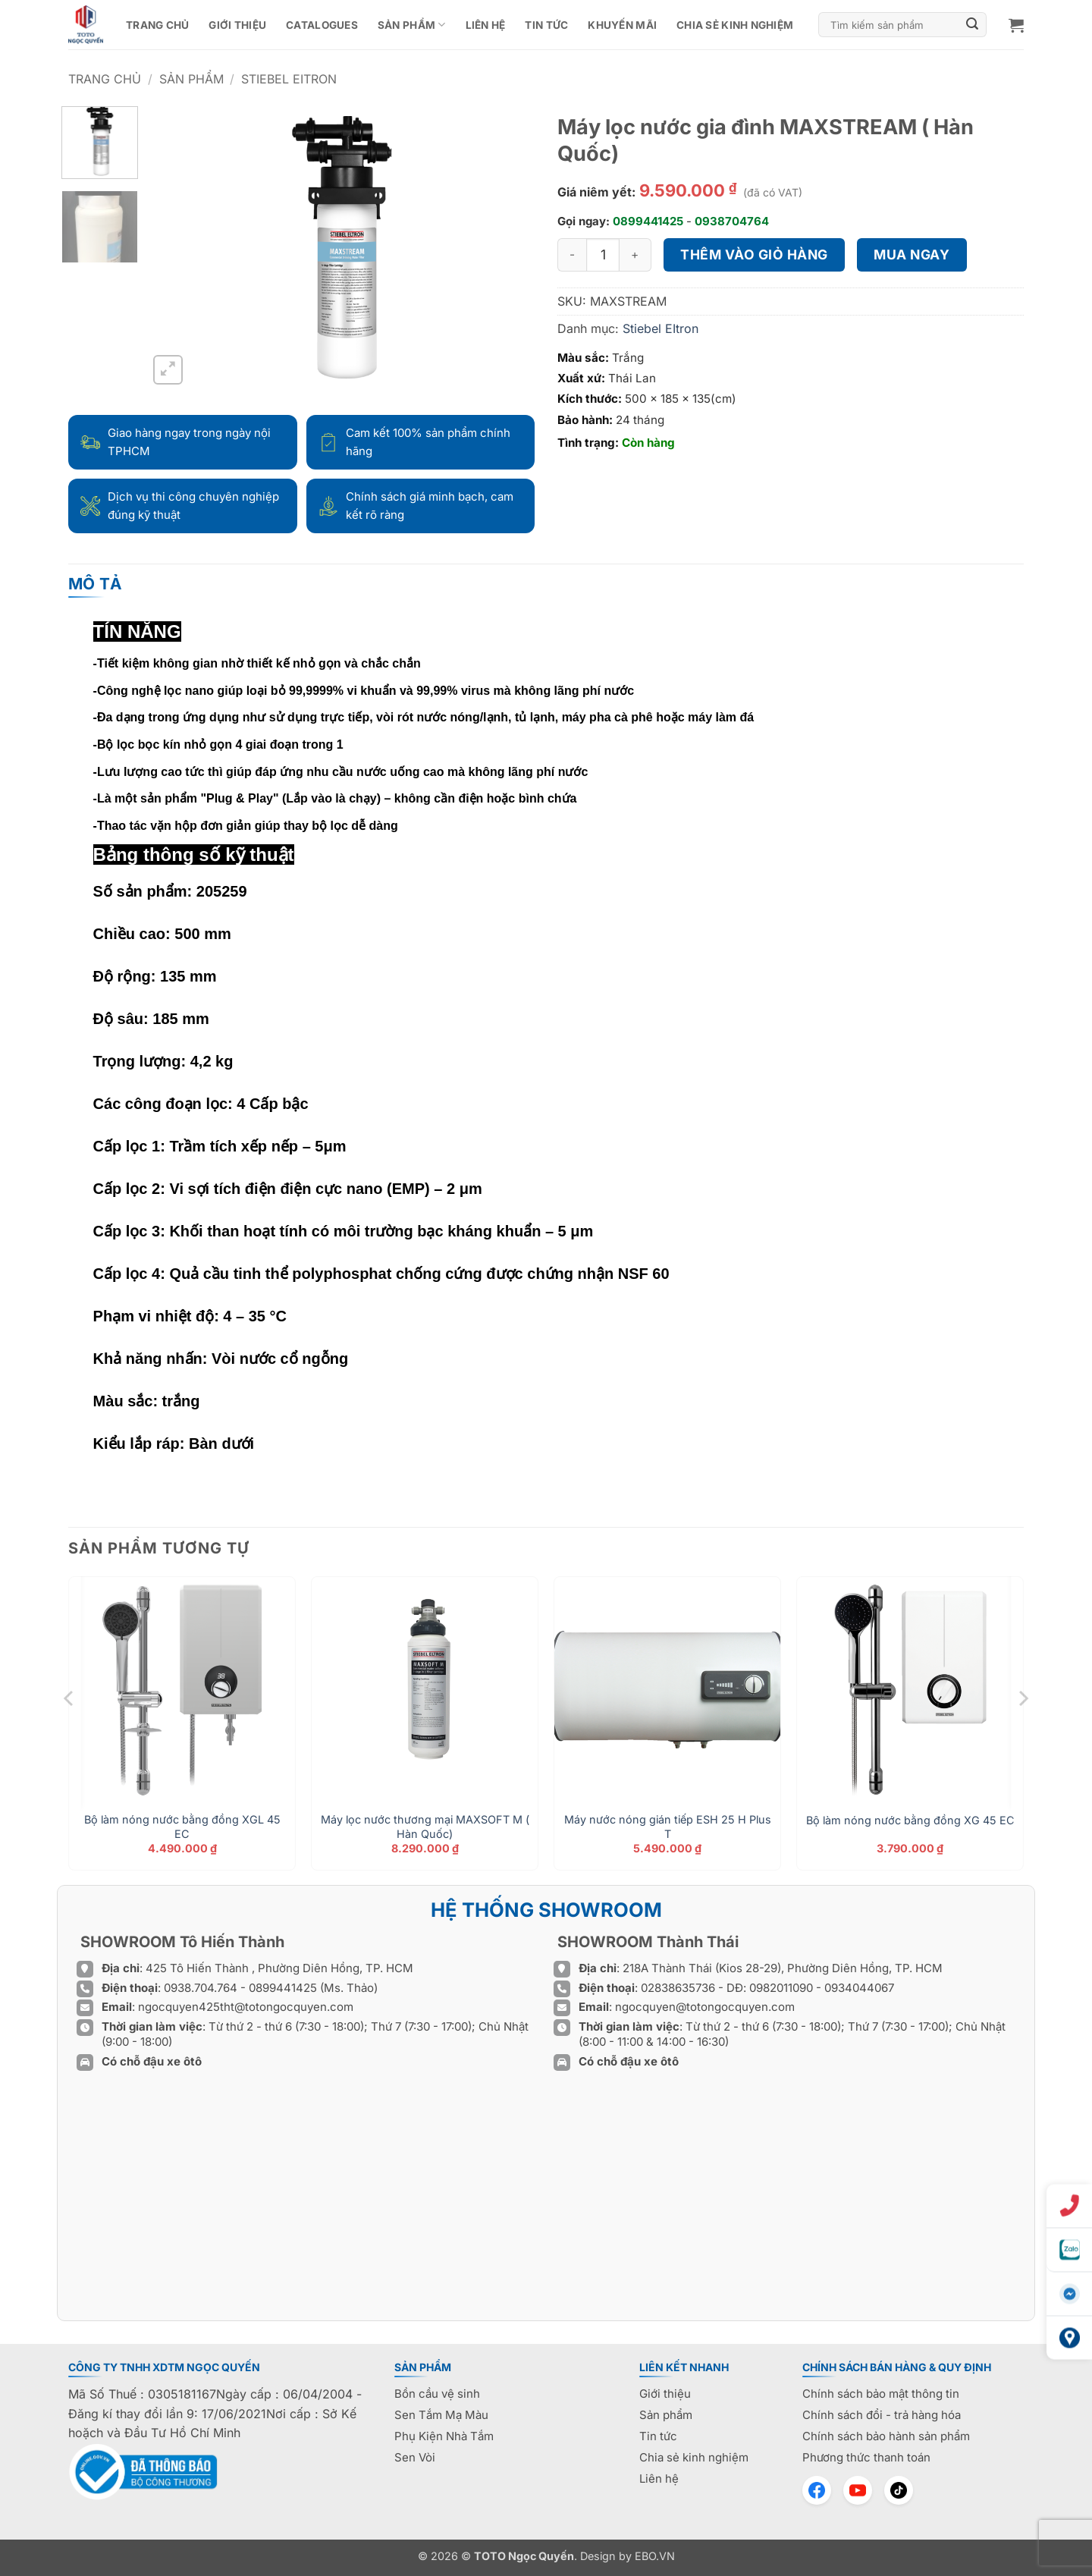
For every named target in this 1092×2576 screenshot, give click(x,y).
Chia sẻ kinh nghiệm (734, 25)
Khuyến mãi (622, 25)
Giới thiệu (237, 25)
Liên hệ (486, 25)
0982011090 (781, 1988)
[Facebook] (816, 2490)
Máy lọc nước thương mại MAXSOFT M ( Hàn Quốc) (425, 1826)
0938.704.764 (200, 1988)
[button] (1016, 25)
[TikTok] (898, 2490)
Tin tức (546, 25)
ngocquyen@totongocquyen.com (705, 2007)
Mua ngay (911, 254)
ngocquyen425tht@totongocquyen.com (245, 2007)
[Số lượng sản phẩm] (603, 255)
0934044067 (859, 1988)
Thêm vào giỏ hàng (754, 254)
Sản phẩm (412, 24)
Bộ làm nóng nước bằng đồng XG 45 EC (910, 1820)
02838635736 (679, 1988)
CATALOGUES (322, 25)
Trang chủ (157, 25)
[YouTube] (857, 2490)
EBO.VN (655, 2555)
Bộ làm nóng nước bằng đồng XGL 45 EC (182, 1826)
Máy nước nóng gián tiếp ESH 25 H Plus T (667, 1826)
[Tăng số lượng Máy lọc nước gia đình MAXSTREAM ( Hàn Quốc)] (635, 255)
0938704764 (732, 221)
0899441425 (648, 221)
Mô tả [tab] (95, 583)
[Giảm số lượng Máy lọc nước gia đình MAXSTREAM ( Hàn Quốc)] (571, 255)
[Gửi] (973, 25)
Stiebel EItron (289, 78)
